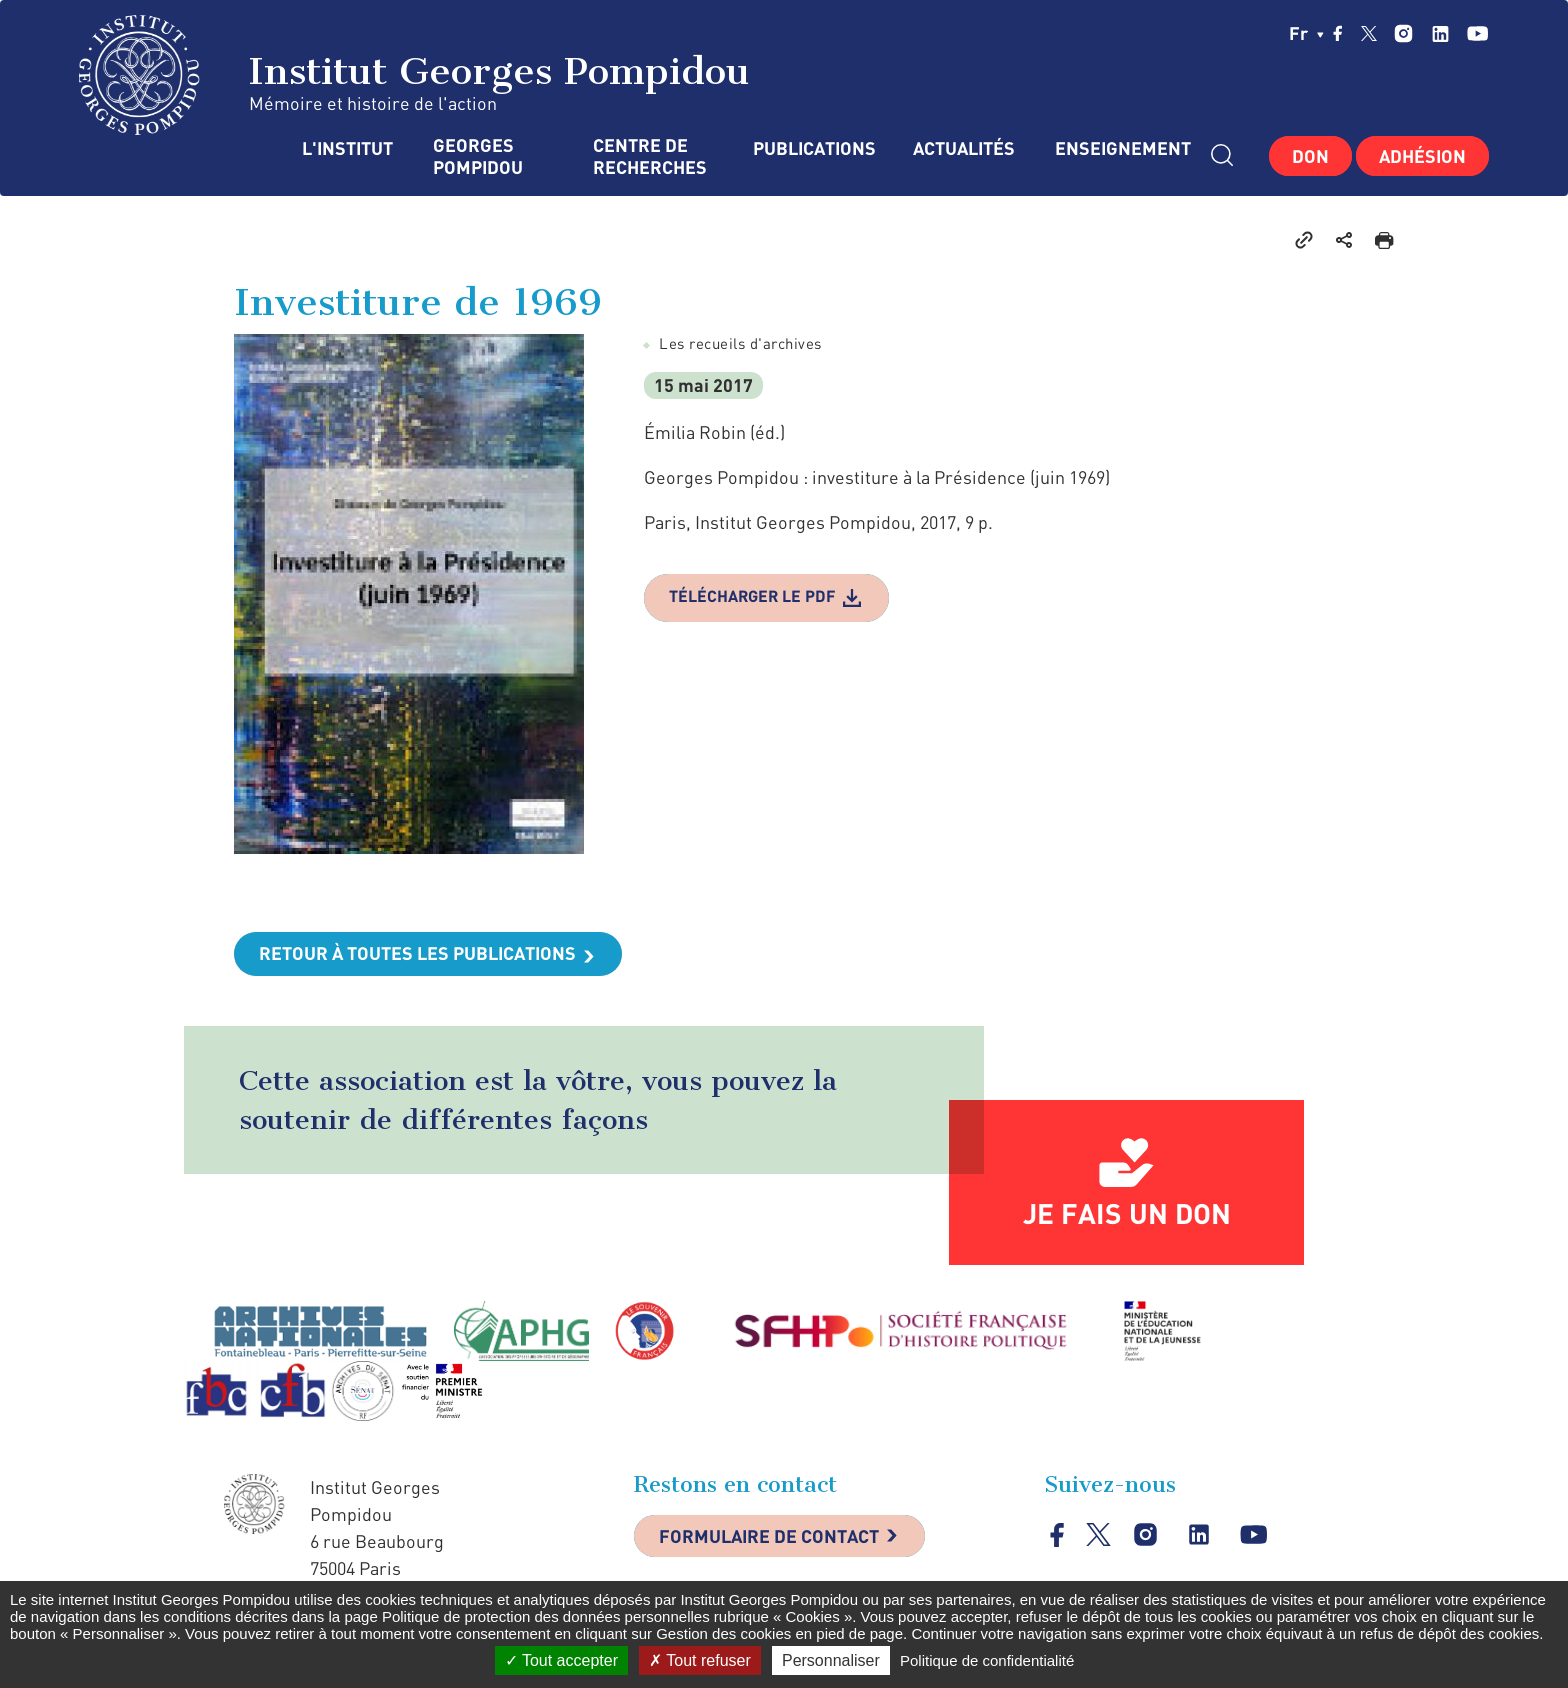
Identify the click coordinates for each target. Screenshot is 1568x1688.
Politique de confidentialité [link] (987, 1660)
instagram (1403, 33)
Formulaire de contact (769, 1536)
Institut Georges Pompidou (414, 75)
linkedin (1440, 33)
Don (1310, 156)
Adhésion (1422, 156)
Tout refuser (700, 1660)
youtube (1477, 33)
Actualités (964, 148)
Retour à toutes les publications (417, 953)
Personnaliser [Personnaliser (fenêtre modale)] (831, 1660)
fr (1306, 33)
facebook (1338, 33)
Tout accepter (561, 1660)
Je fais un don (1127, 1213)
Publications (813, 148)
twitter (1369, 33)
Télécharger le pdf (752, 595)
